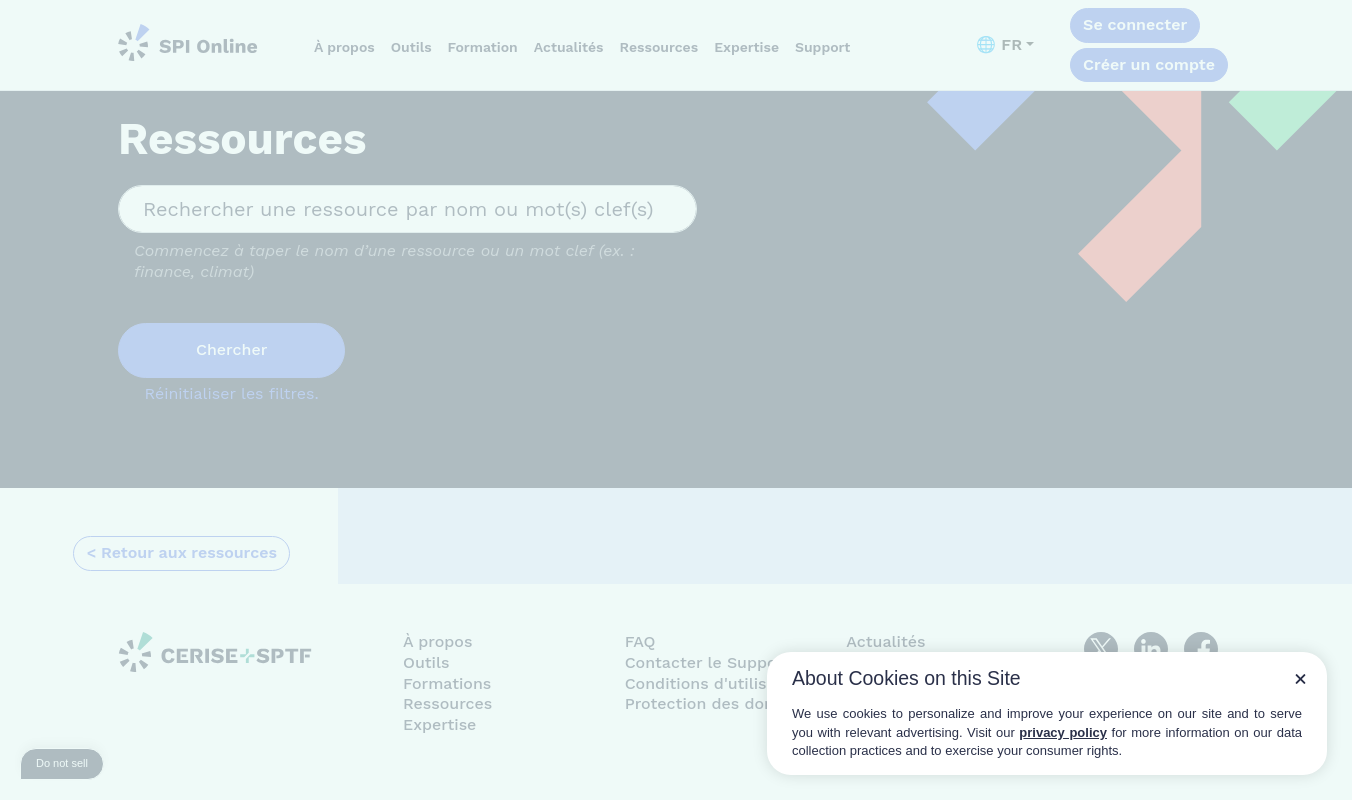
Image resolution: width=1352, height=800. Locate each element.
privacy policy (1063, 732)
